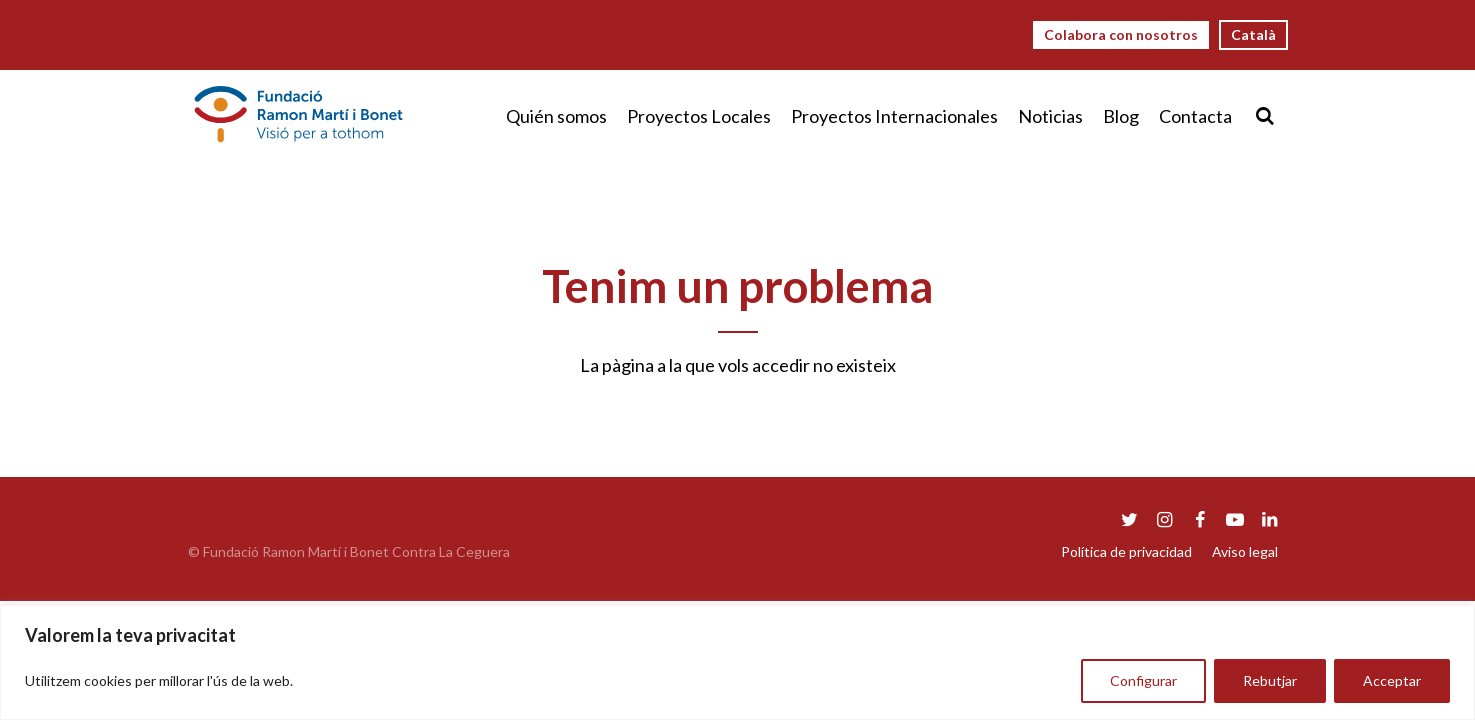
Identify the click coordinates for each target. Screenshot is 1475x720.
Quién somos (556, 116)
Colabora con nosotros (1121, 34)
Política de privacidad (1126, 551)
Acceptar (1392, 680)
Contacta (1195, 116)
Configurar (1143, 680)
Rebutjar (1270, 680)
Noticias (1050, 116)
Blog (1121, 116)
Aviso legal (1245, 551)
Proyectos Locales (699, 116)
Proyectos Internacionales (894, 116)
